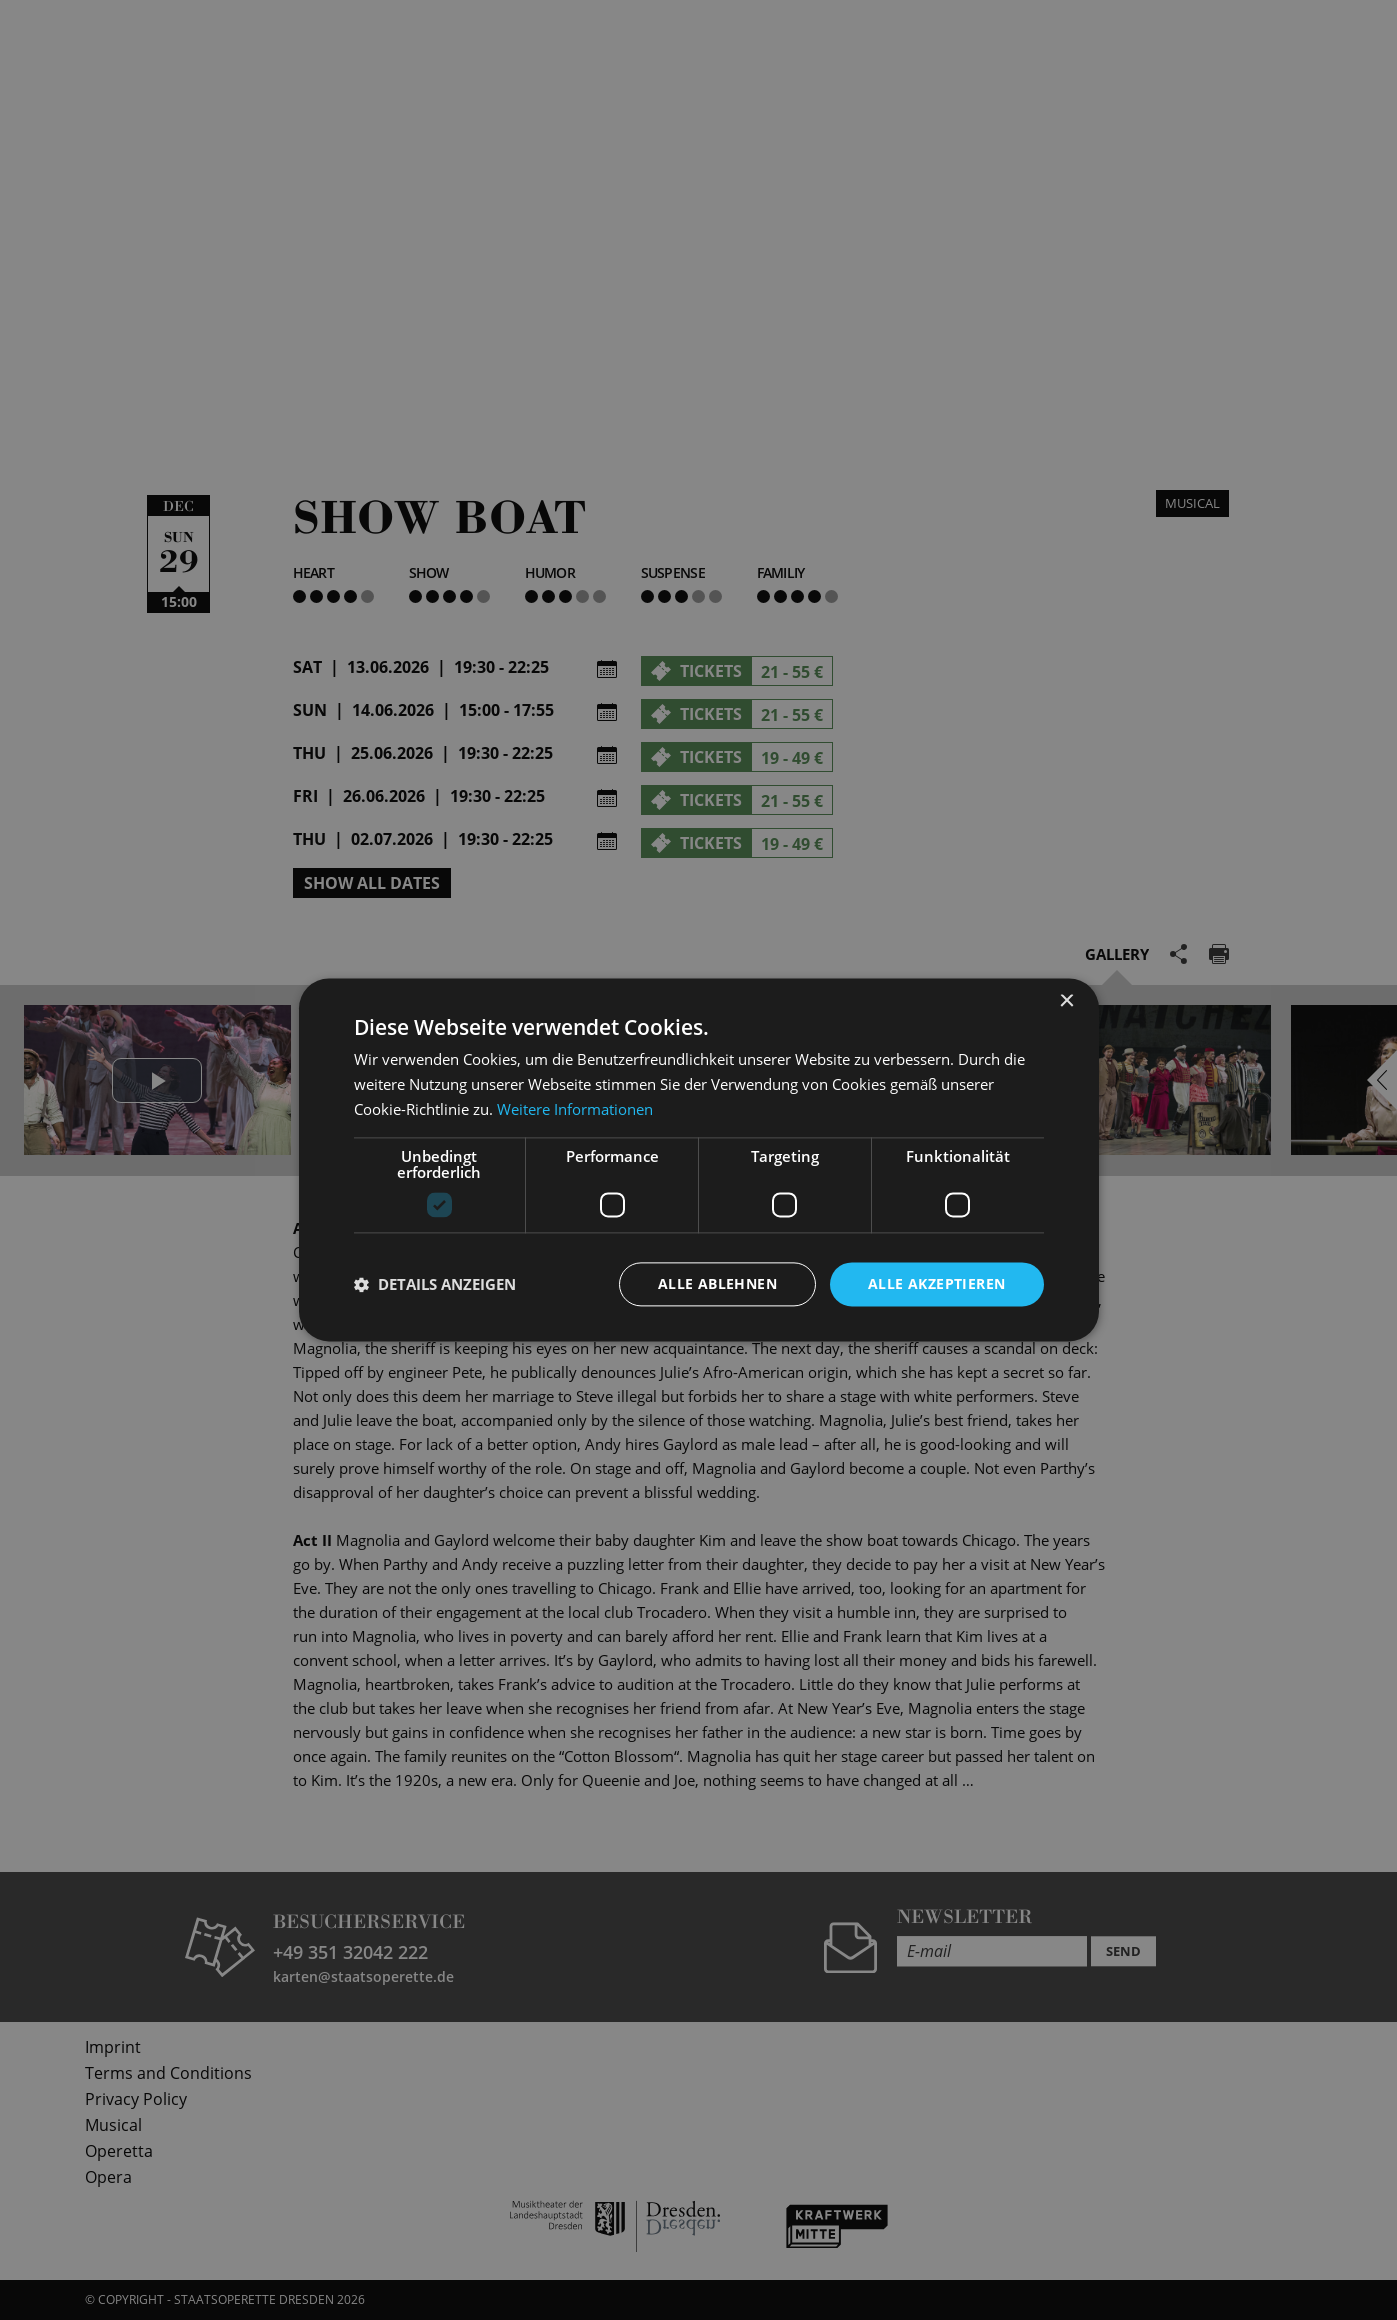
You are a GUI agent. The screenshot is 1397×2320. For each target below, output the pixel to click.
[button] (435, 1284)
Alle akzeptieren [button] (936, 1283)
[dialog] (698, 1160)
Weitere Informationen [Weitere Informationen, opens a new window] (575, 1109)
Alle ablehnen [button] (717, 1283)
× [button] (1066, 1001)
